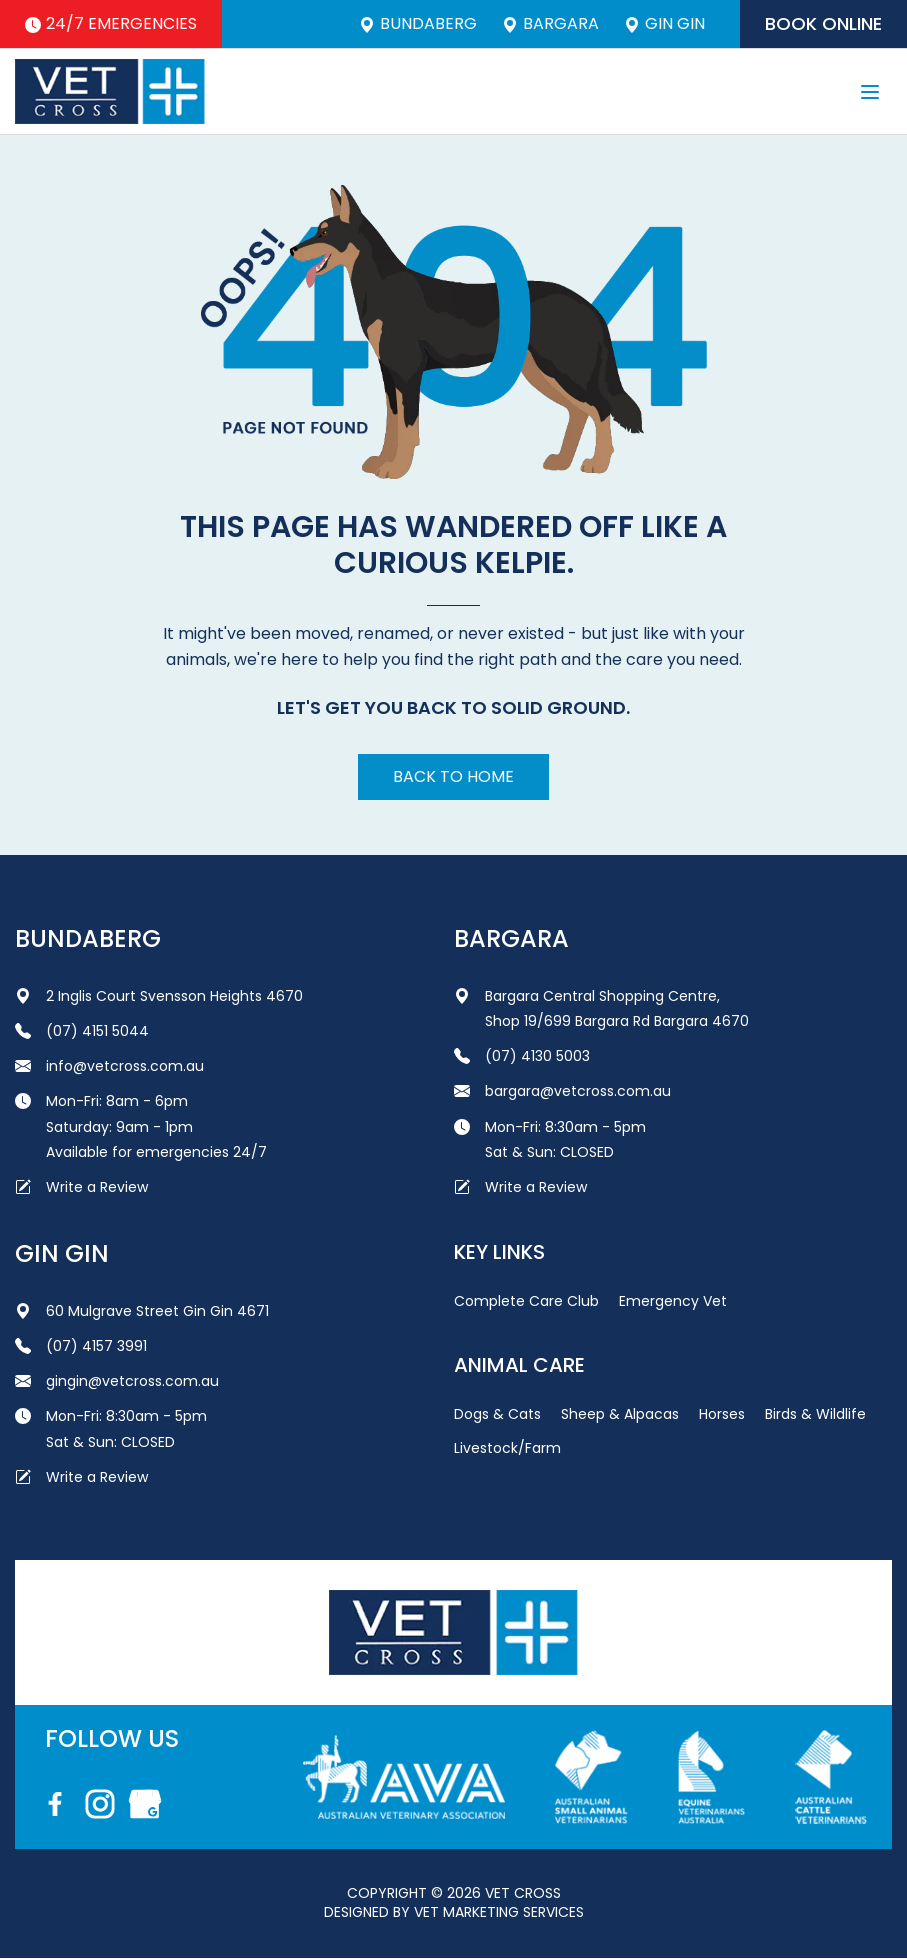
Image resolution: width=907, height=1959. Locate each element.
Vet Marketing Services (499, 1912)
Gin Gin (664, 24)
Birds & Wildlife (815, 1414)
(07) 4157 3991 (81, 1346)
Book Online (823, 23)
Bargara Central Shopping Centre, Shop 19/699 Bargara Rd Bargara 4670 (601, 1008)
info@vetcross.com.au (109, 1066)
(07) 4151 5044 (82, 1031)
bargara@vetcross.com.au (562, 1091)
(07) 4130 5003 (522, 1056)
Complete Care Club (526, 1301)
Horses (722, 1414)
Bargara (550, 24)
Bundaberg (418, 24)
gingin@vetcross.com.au (117, 1381)
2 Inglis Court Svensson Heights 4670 (159, 996)
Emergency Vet (673, 1301)
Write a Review (81, 1187)
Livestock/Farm (507, 1448)
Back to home (453, 776)
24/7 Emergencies (111, 23)
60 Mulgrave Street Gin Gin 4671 (142, 1311)
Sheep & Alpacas (620, 1414)
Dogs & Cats (497, 1414)
